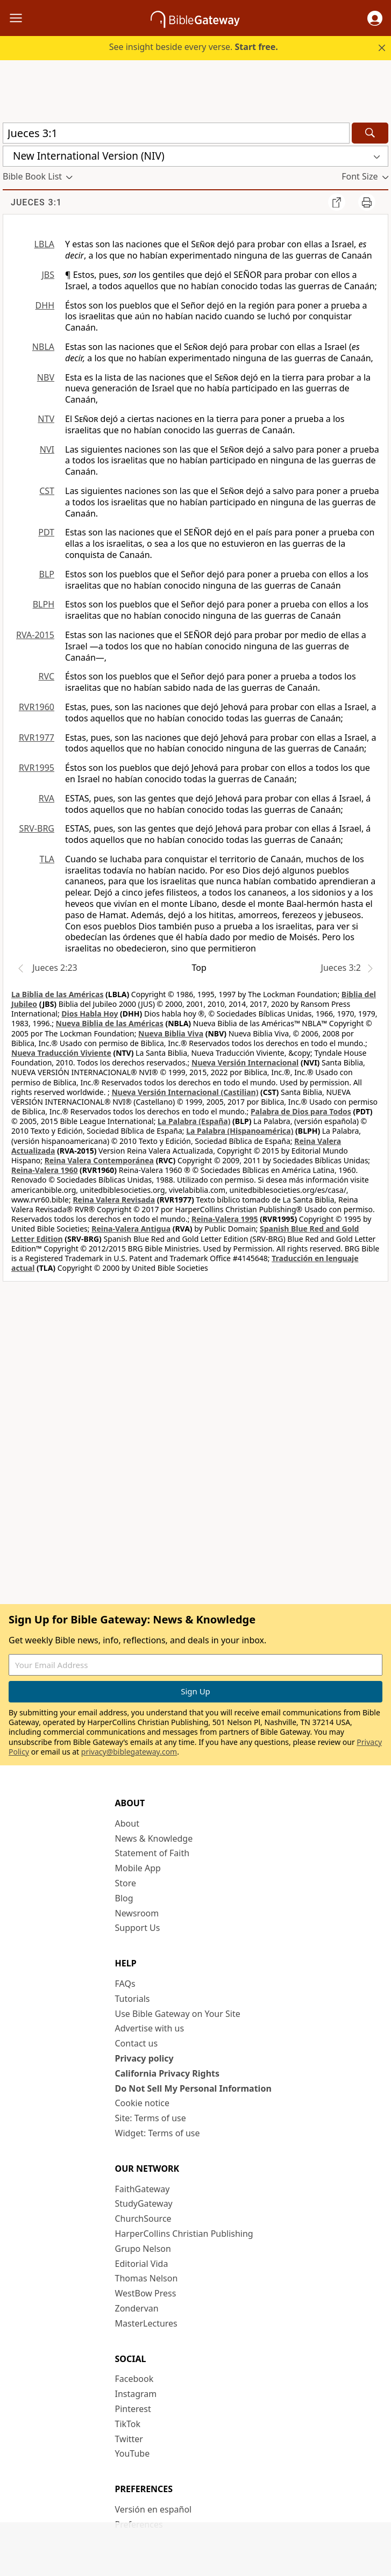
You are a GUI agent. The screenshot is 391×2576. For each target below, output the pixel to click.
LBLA (44, 244)
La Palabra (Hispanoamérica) (239, 1131)
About (127, 1823)
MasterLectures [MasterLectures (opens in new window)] (146, 2323)
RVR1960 (36, 707)
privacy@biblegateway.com (129, 1752)
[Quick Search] (176, 133)
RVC (46, 676)
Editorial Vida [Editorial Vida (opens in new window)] (141, 2264)
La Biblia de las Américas (57, 994)
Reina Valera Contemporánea (99, 1160)
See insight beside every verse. (193, 47)
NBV (45, 377)
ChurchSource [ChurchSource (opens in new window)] (143, 2218)
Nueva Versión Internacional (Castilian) (184, 1092)
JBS (47, 275)
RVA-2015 (35, 635)
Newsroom (137, 1913)
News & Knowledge (154, 1838)
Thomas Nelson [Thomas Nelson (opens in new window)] (146, 2278)
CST (46, 491)
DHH (44, 305)
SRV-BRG (37, 828)
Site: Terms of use (150, 2118)
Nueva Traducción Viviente (61, 1053)
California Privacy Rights (167, 2073)
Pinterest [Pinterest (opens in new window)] (133, 2409)
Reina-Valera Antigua (130, 1228)
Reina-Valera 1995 (224, 1219)
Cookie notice (142, 2103)
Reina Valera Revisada (114, 1199)
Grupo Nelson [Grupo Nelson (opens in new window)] (143, 2249)
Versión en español (153, 2509)
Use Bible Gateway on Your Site (177, 2014)
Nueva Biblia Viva (170, 1033)
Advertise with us (149, 2028)
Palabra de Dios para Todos (301, 1111)
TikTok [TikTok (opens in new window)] (128, 2424)
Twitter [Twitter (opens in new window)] (129, 2439)
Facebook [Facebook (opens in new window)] (134, 2379)
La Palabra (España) (194, 1121)
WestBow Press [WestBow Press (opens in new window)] (145, 2293)
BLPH (43, 604)
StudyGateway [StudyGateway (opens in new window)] (144, 2203)
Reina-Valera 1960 (44, 1170)
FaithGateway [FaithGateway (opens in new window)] (142, 2189)
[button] (374, 18)
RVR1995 (36, 768)
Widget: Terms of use (157, 2133)
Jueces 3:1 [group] (36, 202)
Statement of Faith (152, 1853)
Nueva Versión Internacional (244, 1062)
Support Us (137, 1928)
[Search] (370, 133)
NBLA (43, 347)
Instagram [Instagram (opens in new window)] (136, 2394)
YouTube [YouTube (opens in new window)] (132, 2453)
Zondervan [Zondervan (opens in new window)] (137, 2308)
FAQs (125, 1984)
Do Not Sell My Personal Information (193, 2088)
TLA (46, 859)
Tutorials (132, 1999)
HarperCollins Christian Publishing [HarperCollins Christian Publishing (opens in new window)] (184, 2233)
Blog (124, 1898)
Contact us (136, 2043)
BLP (46, 574)
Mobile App (138, 1868)
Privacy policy (144, 2058)
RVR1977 (36, 737)
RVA (46, 798)
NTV (46, 419)
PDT (46, 532)
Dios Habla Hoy (89, 1013)
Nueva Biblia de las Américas (109, 1023)
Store (126, 1883)
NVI (47, 449)
